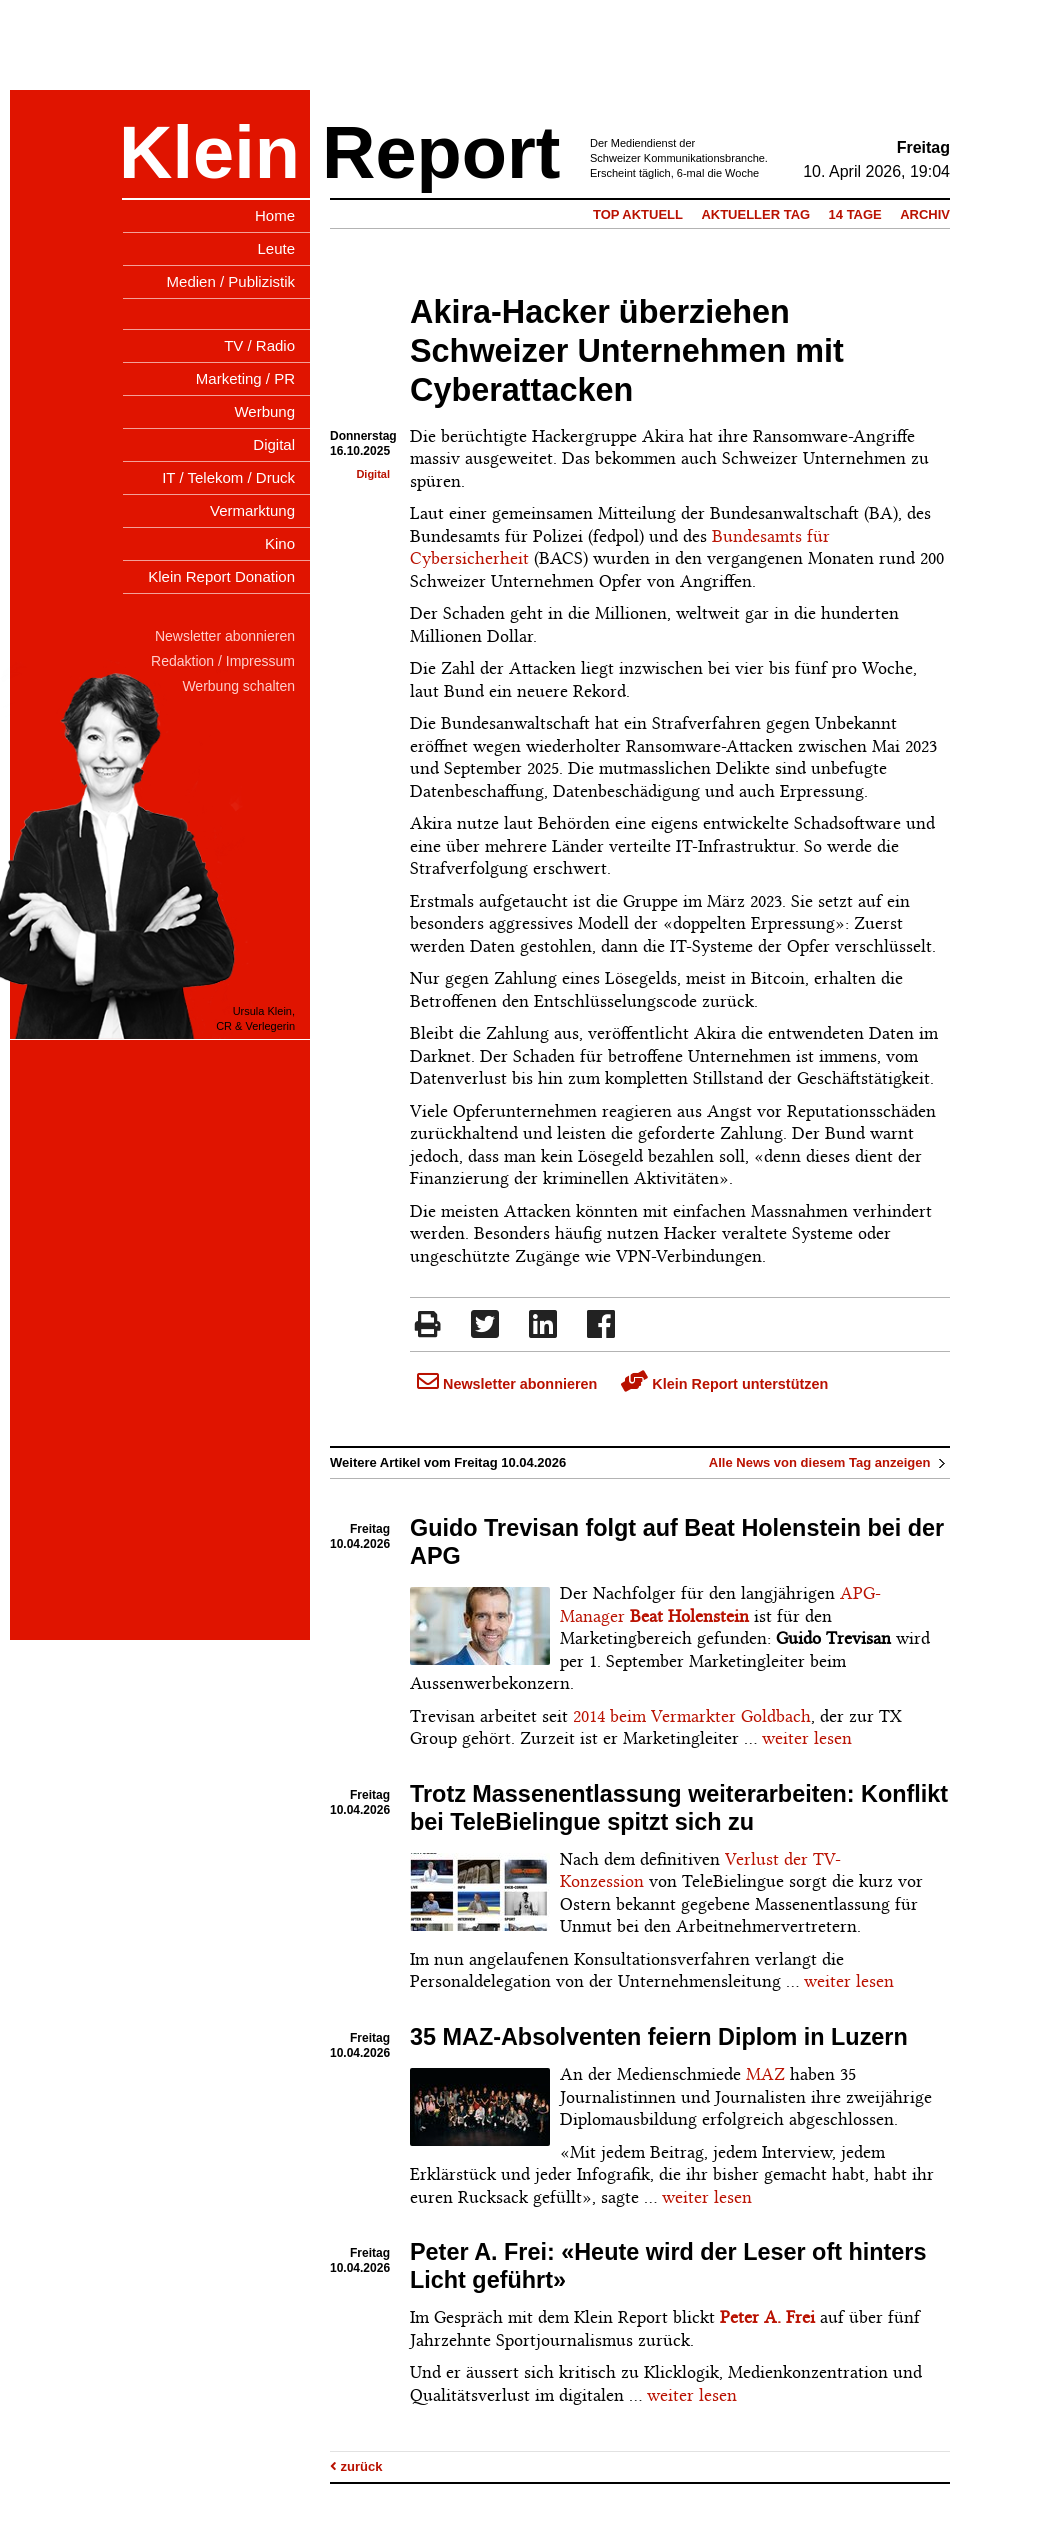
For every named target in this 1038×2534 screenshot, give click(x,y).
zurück (356, 2466)
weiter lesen (807, 1738)
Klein (209, 152)
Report (441, 152)
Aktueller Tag (755, 214)
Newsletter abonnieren (507, 1384)
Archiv (925, 214)
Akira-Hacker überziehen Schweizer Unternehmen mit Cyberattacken (627, 351)
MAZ (765, 2074)
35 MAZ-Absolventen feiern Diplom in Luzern (659, 2037)
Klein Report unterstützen (724, 1384)
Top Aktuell (638, 214)
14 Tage (855, 214)
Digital (373, 474)
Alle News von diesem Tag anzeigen (829, 1462)
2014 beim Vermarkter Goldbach (692, 1716)
